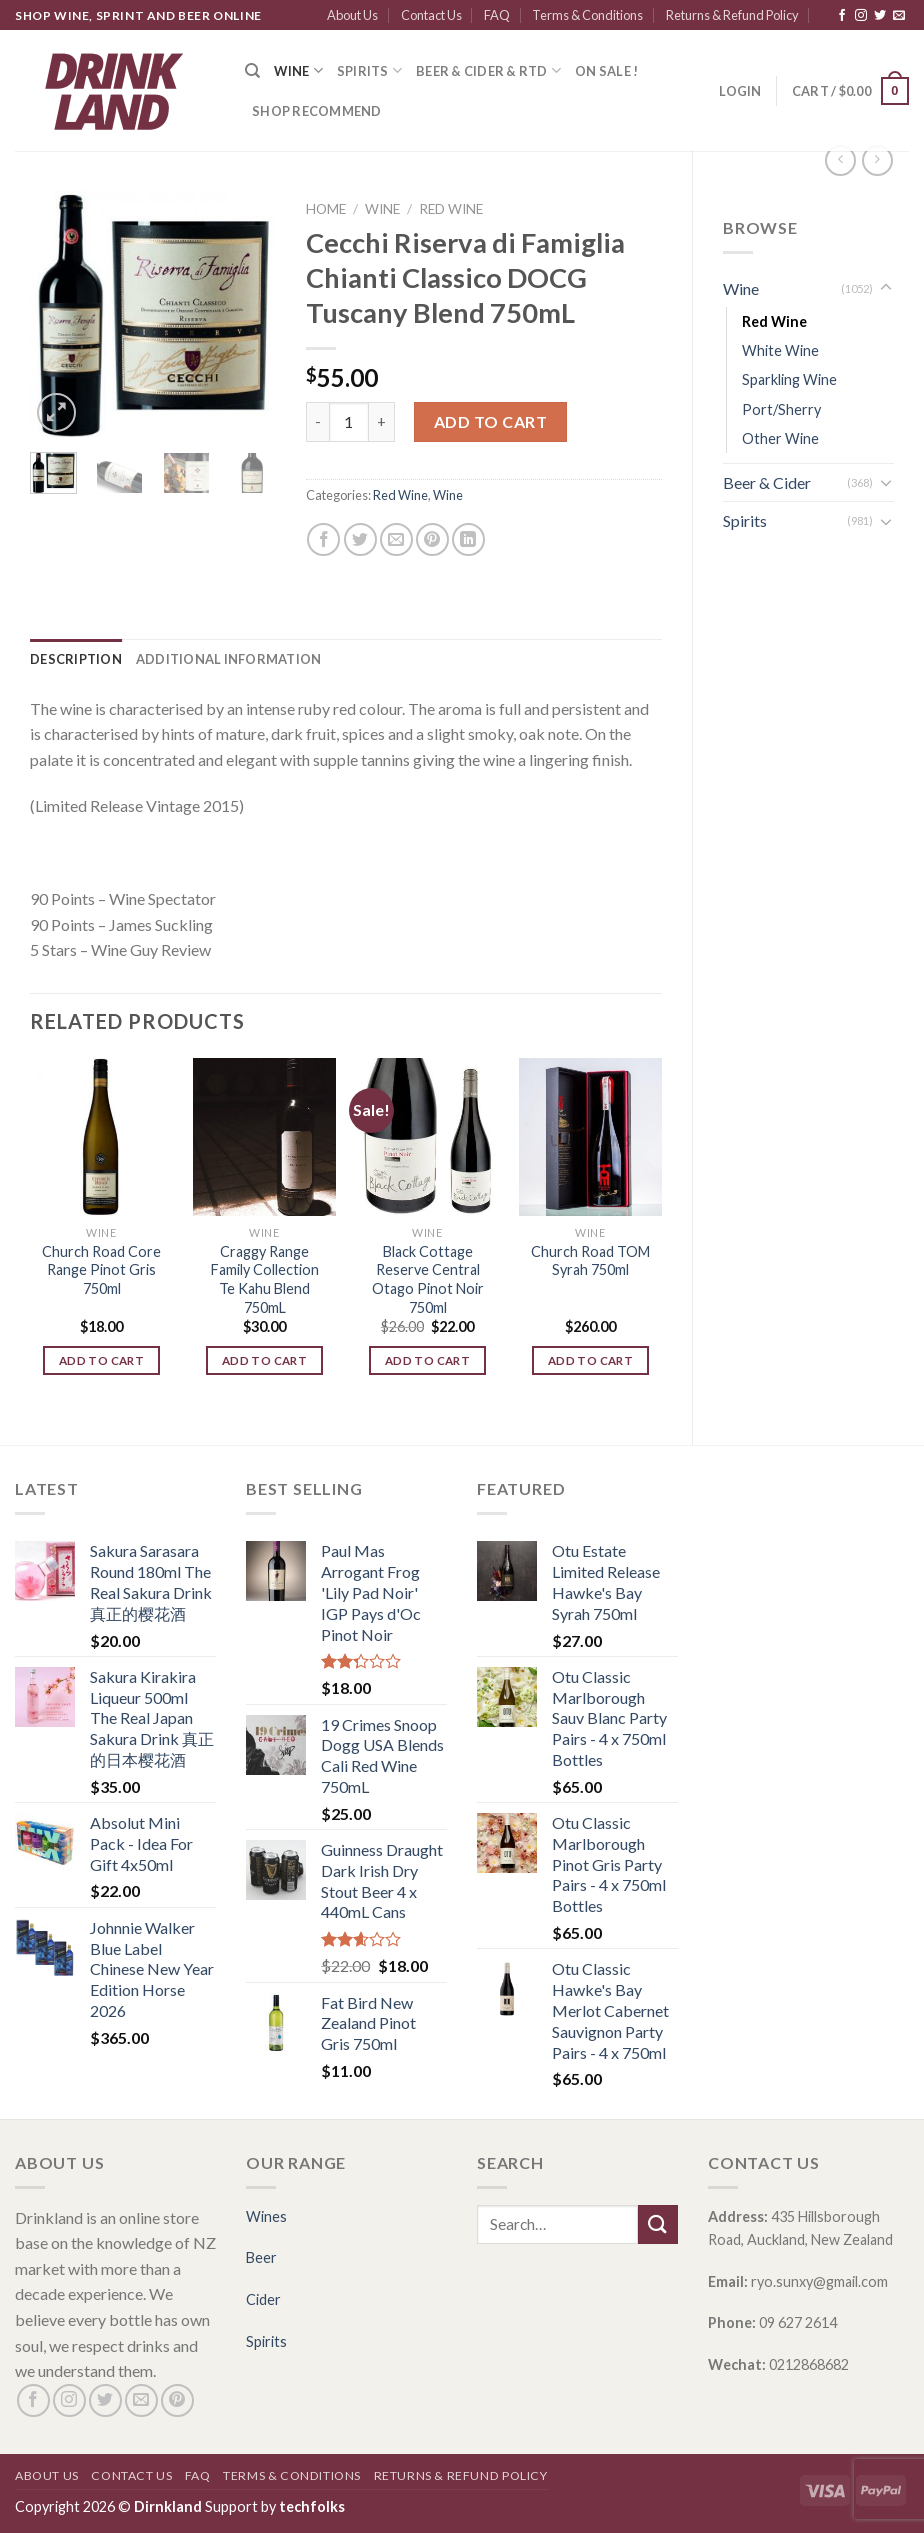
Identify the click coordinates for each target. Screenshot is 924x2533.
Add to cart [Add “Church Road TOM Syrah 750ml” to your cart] (590, 1360)
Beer (261, 2257)
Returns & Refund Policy (732, 15)
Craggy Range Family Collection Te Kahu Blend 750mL (265, 1279)
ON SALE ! (606, 71)
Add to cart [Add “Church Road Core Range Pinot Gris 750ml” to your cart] (101, 1360)
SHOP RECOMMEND (317, 111)
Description (76, 659)
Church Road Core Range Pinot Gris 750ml (101, 1270)
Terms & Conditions (587, 15)
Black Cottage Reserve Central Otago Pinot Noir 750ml (428, 1279)
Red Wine (774, 321)
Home (326, 209)
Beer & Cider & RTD (488, 70)
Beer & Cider (767, 482)
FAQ (497, 15)
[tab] (76, 659)
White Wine (780, 350)
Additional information (229, 659)
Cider (263, 2299)
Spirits (369, 70)
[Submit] (658, 2224)
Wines (266, 2216)
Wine (298, 70)
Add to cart (490, 421)
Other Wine (780, 438)
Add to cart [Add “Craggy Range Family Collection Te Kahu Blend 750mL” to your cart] (264, 1360)
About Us (352, 15)
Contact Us (431, 15)
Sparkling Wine (789, 379)
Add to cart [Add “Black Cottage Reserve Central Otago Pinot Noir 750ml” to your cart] (427, 1360)
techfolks (312, 2506)
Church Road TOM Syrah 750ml (590, 1261)
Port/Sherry (781, 409)
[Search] (252, 71)
